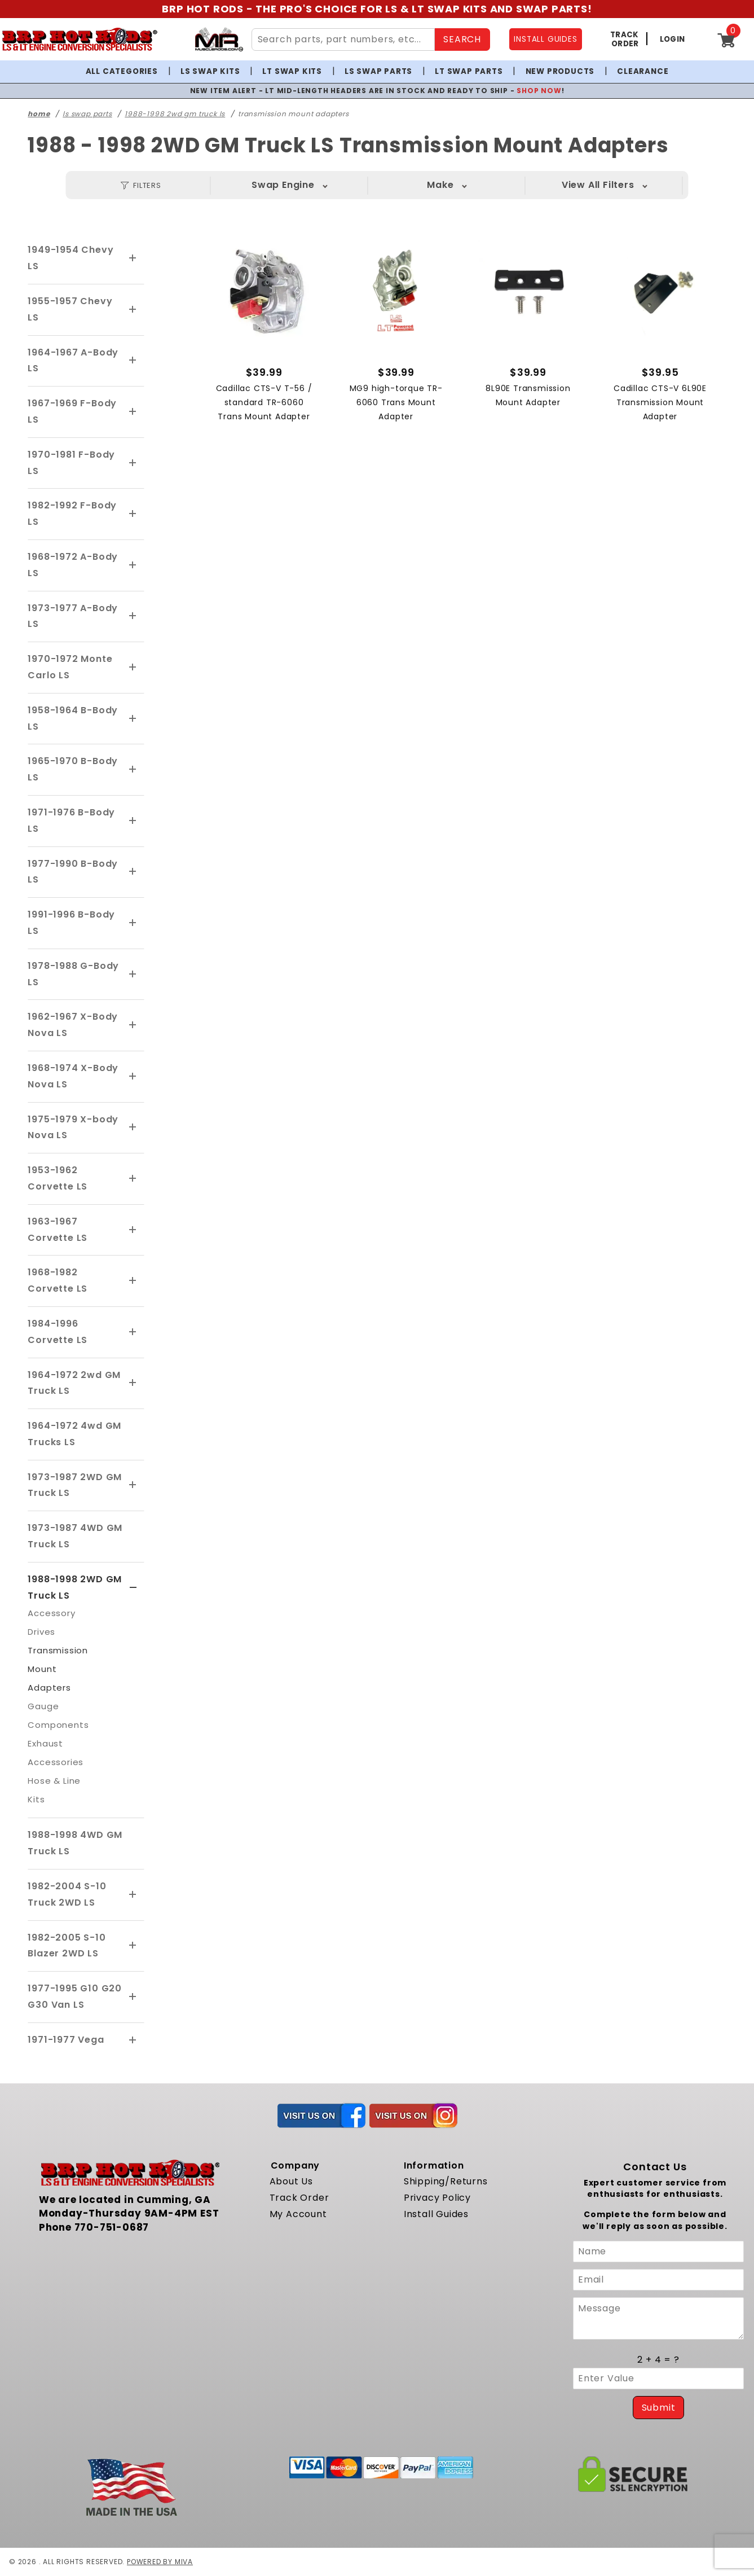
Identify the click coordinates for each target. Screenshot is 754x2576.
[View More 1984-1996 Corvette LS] (133, 1332)
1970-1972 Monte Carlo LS (70, 667)
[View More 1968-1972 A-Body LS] (133, 565)
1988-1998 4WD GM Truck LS (75, 1843)
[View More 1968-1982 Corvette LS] (133, 1280)
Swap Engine (283, 184)
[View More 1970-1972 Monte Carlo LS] (133, 667)
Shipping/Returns (446, 2181)
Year (598, 184)
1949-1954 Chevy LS (70, 258)
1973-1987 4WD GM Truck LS (75, 1536)
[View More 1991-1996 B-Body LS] (133, 923)
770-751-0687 (111, 2227)
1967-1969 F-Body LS (72, 411)
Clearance (642, 71)
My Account (298, 2214)
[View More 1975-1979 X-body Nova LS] (133, 1127)
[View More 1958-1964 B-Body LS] (133, 718)
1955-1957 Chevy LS (70, 309)
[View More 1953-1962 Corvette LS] (133, 1178)
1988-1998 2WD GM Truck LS (75, 1587)
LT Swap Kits (292, 71)
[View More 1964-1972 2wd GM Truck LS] (133, 1383)
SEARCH (462, 39)
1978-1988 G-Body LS (73, 974)
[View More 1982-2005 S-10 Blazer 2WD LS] (133, 1945)
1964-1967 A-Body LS (73, 360)
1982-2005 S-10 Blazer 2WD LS (66, 1945)
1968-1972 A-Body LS (73, 565)
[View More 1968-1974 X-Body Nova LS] (133, 1076)
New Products (560, 71)
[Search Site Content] (343, 39)
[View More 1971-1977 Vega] (133, 2040)
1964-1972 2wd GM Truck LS (74, 1383)
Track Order (299, 2197)
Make (440, 184)
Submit (659, 2407)
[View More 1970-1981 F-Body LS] (133, 463)
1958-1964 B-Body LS (73, 718)
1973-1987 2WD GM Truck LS (75, 1485)
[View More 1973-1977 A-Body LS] (133, 616)
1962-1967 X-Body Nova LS (73, 1024)
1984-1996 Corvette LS (57, 1331)
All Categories (122, 71)
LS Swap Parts (378, 71)
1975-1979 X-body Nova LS (73, 1127)
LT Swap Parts (468, 71)
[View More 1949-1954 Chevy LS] (133, 258)
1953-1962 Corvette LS (57, 1178)
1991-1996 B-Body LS (71, 922)
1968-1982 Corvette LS (57, 1280)
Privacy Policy (437, 2197)
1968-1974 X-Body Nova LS (73, 1076)
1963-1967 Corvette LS (57, 1229)
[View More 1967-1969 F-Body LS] (133, 411)
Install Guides (436, 2214)
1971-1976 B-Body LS (71, 820)
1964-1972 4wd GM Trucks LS (74, 1434)
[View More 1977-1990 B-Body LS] (133, 871)
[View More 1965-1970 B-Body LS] (133, 769)
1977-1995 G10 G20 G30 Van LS (75, 1996)
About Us (291, 2181)
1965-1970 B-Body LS (73, 769)
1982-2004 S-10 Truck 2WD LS (67, 1894)
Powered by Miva (160, 2561)
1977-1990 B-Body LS (73, 872)
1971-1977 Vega (66, 2039)
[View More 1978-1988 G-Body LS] (133, 974)
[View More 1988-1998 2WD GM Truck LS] (133, 1587)
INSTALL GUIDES (545, 39)
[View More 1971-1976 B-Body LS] (133, 821)
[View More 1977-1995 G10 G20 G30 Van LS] (133, 1997)
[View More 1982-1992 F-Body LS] (133, 514)
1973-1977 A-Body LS (73, 616)
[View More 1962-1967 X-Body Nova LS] (133, 1025)
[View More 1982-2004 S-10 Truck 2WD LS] (133, 1894)
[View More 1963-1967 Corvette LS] (133, 1230)
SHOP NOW (539, 90)
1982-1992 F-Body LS (72, 513)
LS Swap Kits (210, 71)
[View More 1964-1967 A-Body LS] (133, 360)
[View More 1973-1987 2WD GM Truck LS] (133, 1485)
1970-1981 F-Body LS (71, 462)
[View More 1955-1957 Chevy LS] (133, 309)
